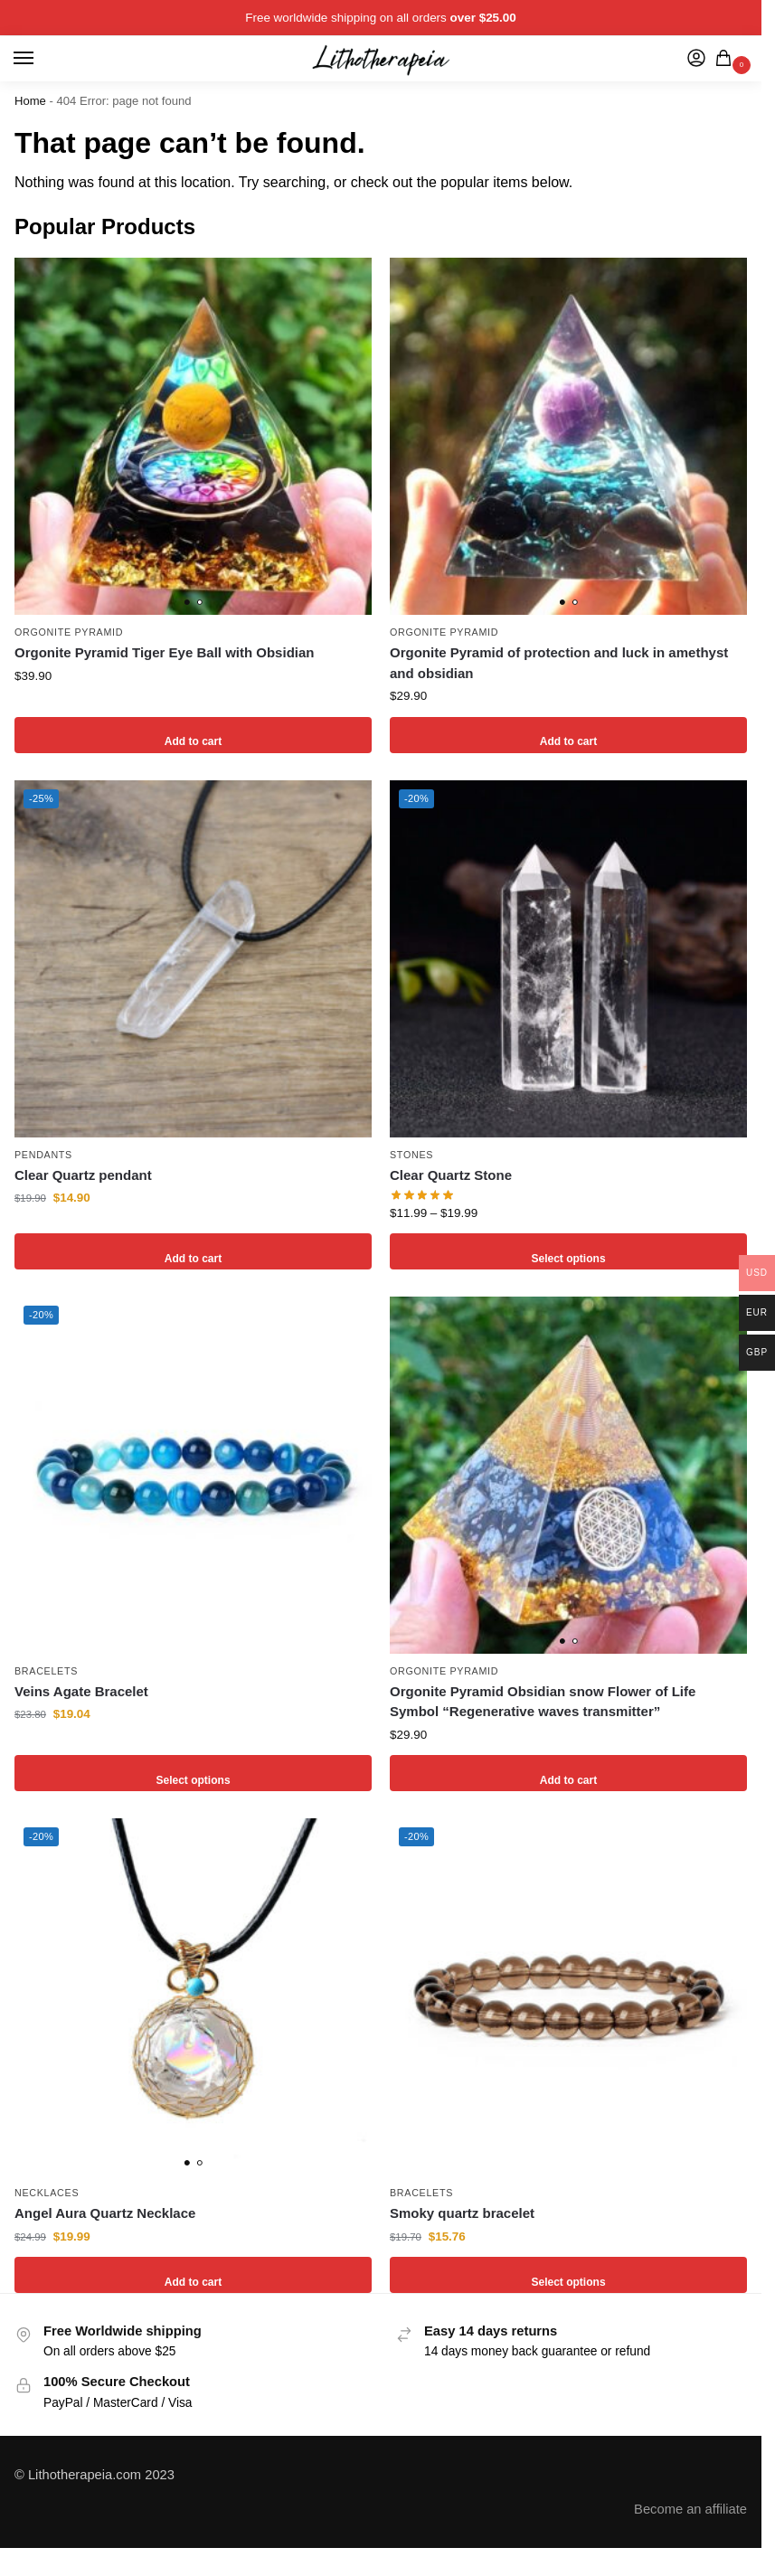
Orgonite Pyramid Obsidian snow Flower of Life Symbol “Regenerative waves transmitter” (542, 1702)
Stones (411, 1154)
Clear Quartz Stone (451, 1175)
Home (30, 101)
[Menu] (41, 58)
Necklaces (46, 2192)
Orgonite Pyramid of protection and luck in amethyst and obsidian (559, 663)
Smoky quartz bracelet (462, 2213)
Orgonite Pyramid (68, 632)
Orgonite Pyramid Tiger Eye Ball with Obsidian (164, 652)
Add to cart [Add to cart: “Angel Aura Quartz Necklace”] (193, 2274)
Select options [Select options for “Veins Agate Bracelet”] (193, 1772)
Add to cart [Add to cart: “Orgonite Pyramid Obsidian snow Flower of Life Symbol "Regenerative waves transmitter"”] (568, 1772)
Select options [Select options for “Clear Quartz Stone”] (568, 1251)
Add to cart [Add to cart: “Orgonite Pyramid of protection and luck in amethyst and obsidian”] (568, 734)
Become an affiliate (690, 2509)
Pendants (43, 1154)
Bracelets (46, 1670)
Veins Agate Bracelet (81, 1691)
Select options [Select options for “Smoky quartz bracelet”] (568, 2274)
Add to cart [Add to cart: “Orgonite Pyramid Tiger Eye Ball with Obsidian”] (193, 734)
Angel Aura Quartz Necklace (104, 2213)
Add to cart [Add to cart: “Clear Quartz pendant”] (193, 1251)
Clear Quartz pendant (83, 1175)
